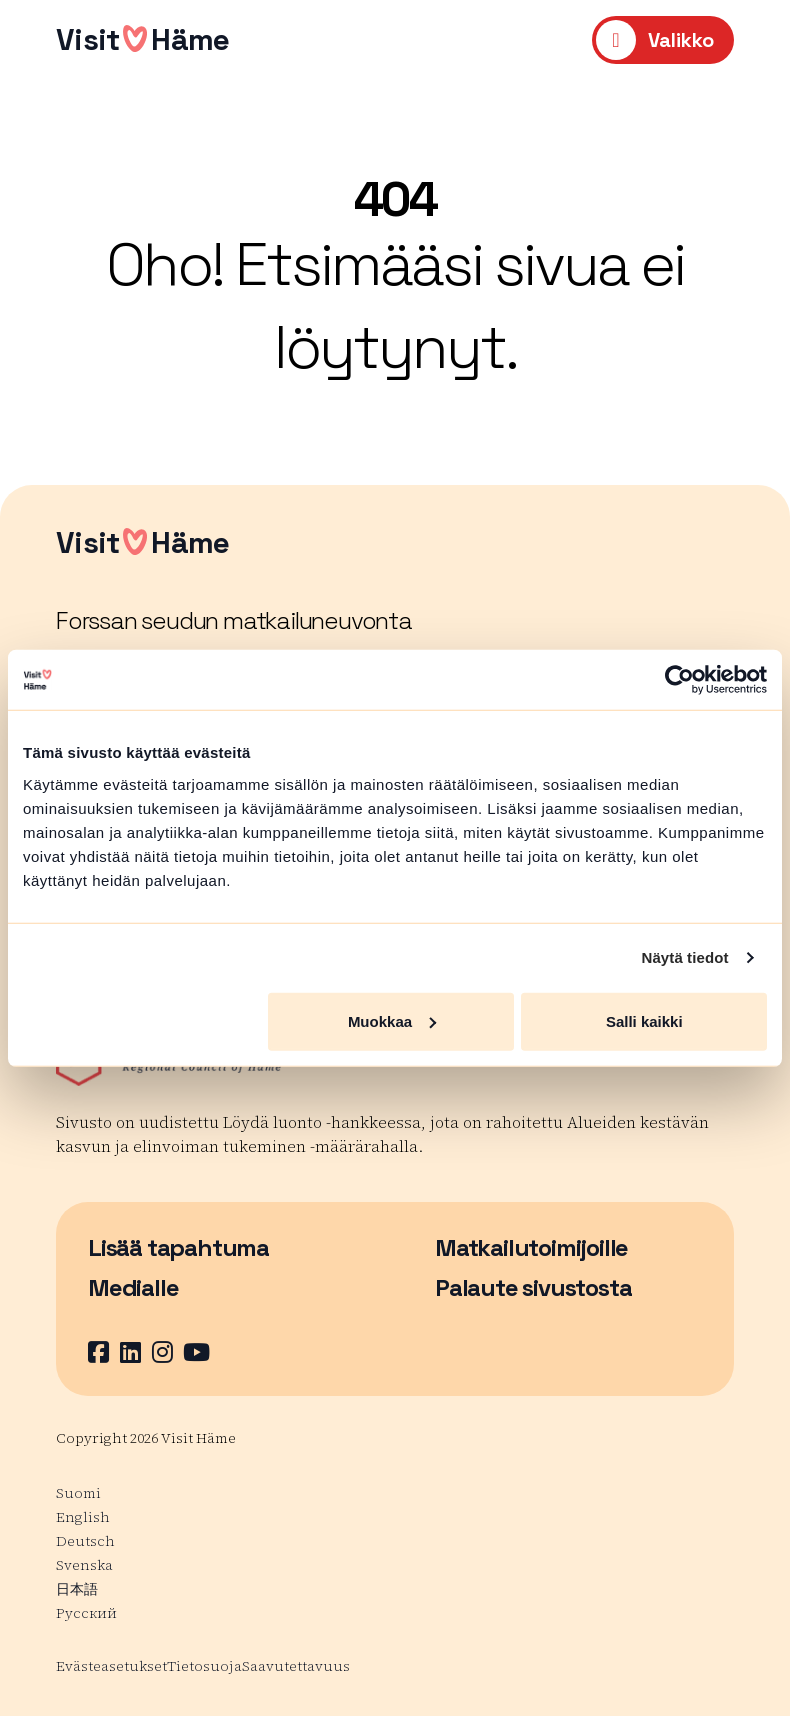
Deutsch (85, 1541)
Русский (86, 1613)
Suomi (78, 1493)
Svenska (84, 1565)
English (83, 1517)
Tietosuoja (204, 1666)
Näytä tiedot (685, 957)
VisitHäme (142, 39)
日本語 (77, 1589)
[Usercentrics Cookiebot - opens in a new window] (679, 680)
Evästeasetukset (111, 1666)
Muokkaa (392, 1020)
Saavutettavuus (296, 1666)
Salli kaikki (644, 1020)
